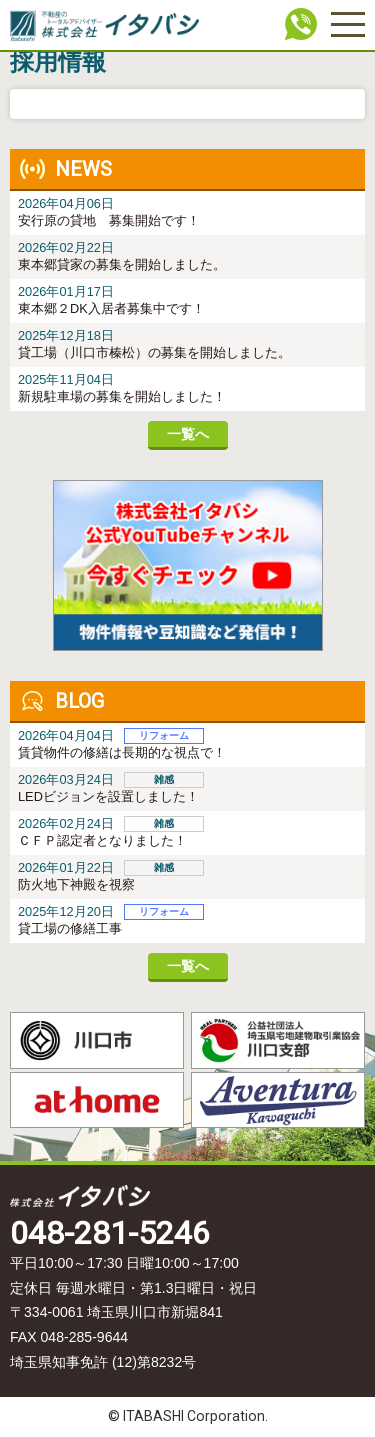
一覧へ (188, 434)
